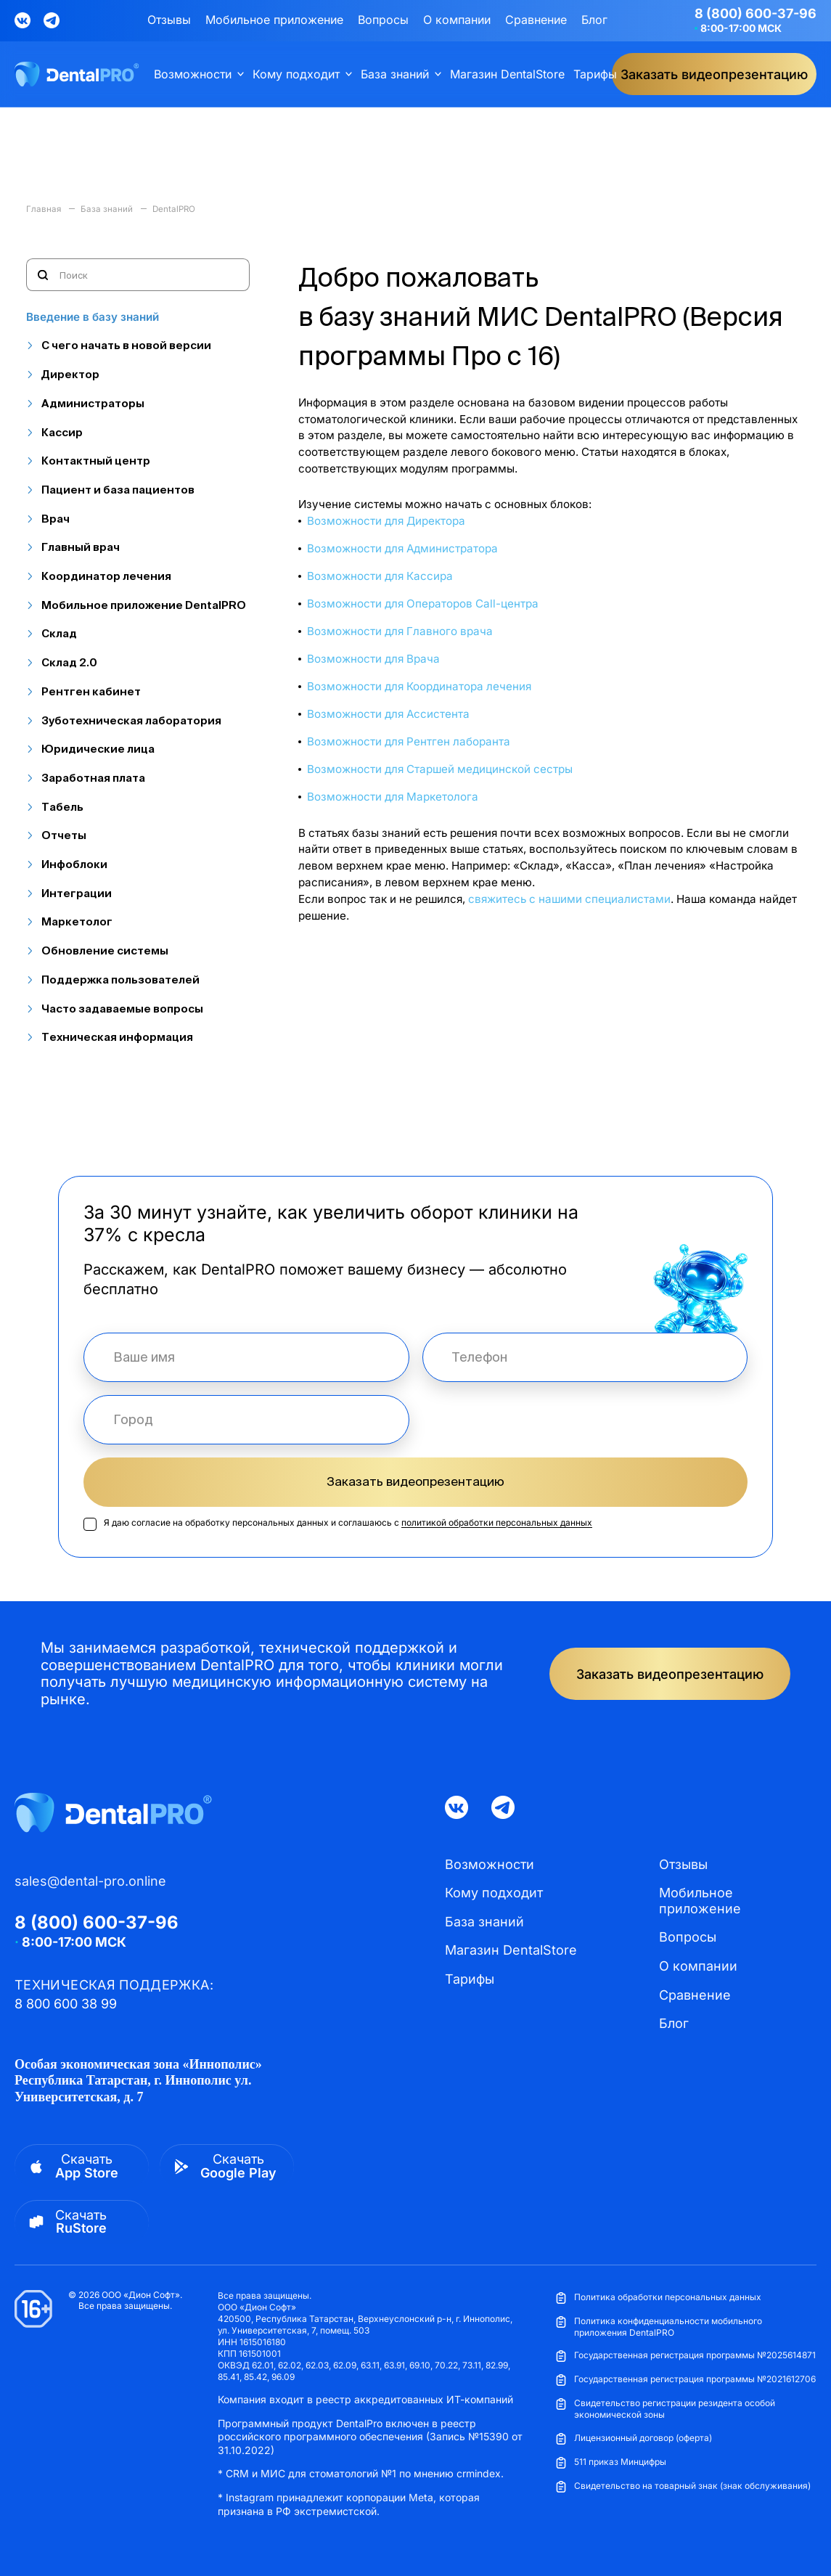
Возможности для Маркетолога (392, 797)
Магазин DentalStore (507, 74)
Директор (70, 374)
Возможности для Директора (386, 521)
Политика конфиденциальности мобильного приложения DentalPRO (658, 2326)
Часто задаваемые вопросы (122, 1008)
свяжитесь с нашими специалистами (569, 899)
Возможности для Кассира (380, 576)
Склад (59, 633)
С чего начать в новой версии (126, 345)
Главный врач (80, 547)
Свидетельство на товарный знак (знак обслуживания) (683, 2486)
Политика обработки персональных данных (658, 2297)
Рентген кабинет (91, 691)
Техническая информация (117, 1037)
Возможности (193, 74)
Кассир (62, 432)
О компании (457, 20)
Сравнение (536, 20)
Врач (55, 518)
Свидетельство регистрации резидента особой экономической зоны (665, 2408)
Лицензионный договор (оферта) (633, 2438)
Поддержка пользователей (120, 979)
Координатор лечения (106, 576)
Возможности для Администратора (402, 548)
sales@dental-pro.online (90, 1881)
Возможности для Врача (373, 659)
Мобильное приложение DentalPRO (143, 605)
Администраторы (92, 403)
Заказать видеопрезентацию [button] (714, 74)
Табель (62, 807)
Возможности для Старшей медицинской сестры (440, 769)
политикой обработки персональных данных (496, 1522)
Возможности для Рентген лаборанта (408, 741)
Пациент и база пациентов (118, 489)
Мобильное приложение (274, 20)
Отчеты (63, 835)
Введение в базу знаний (92, 317)
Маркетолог (76, 921)
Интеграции (76, 893)
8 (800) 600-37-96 (755, 13)
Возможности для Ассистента (388, 714)
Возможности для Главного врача (400, 631)
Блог (594, 20)
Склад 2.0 (69, 662)
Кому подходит (296, 74)
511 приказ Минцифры (610, 2462)
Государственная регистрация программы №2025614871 (685, 2356)
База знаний (395, 74)
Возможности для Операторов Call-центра (423, 603)
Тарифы (595, 74)
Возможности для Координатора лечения (419, 686)
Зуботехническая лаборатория (131, 720)
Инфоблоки (74, 864)
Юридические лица (98, 749)
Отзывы (169, 20)
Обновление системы (104, 950)
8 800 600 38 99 (66, 2003)
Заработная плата (93, 778)
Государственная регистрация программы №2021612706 (685, 2379)
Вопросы (383, 20)
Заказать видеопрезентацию (415, 1481)
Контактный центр (95, 460)
